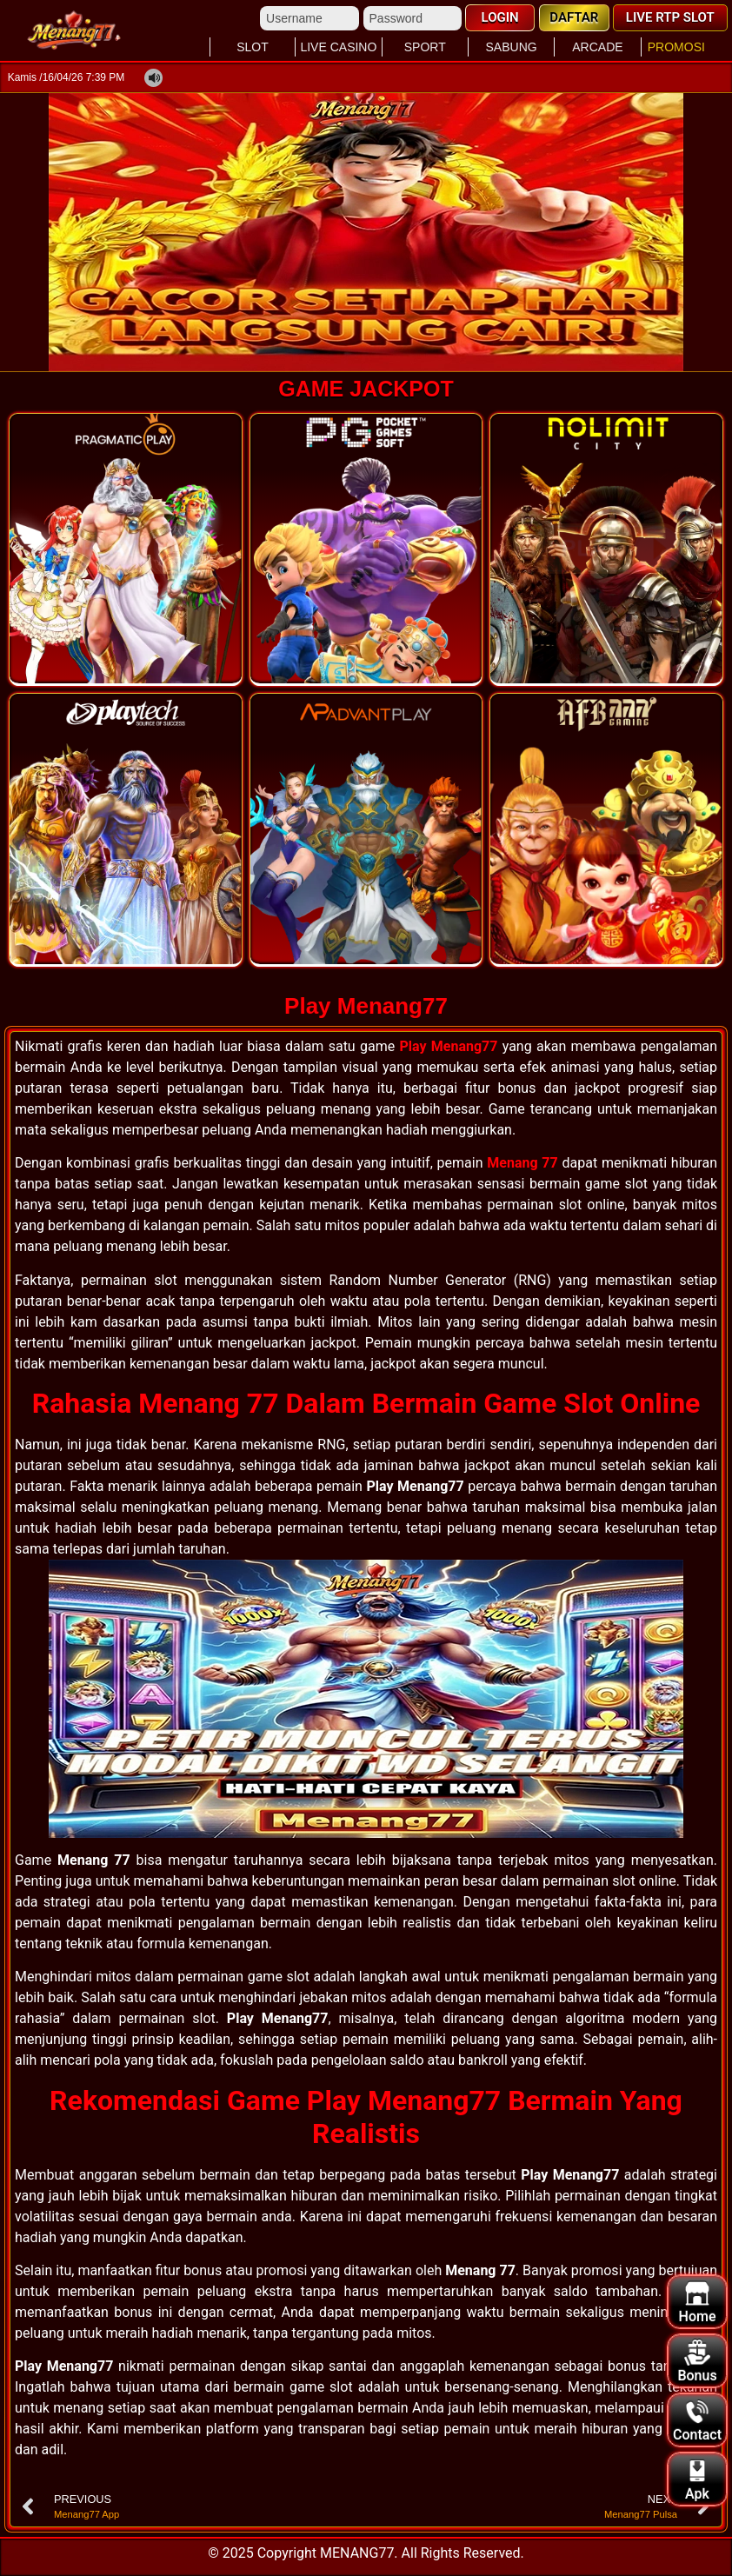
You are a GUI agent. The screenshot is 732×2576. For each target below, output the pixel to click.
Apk (697, 2480)
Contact (697, 2421)
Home (697, 2302)
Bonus (696, 2362)
